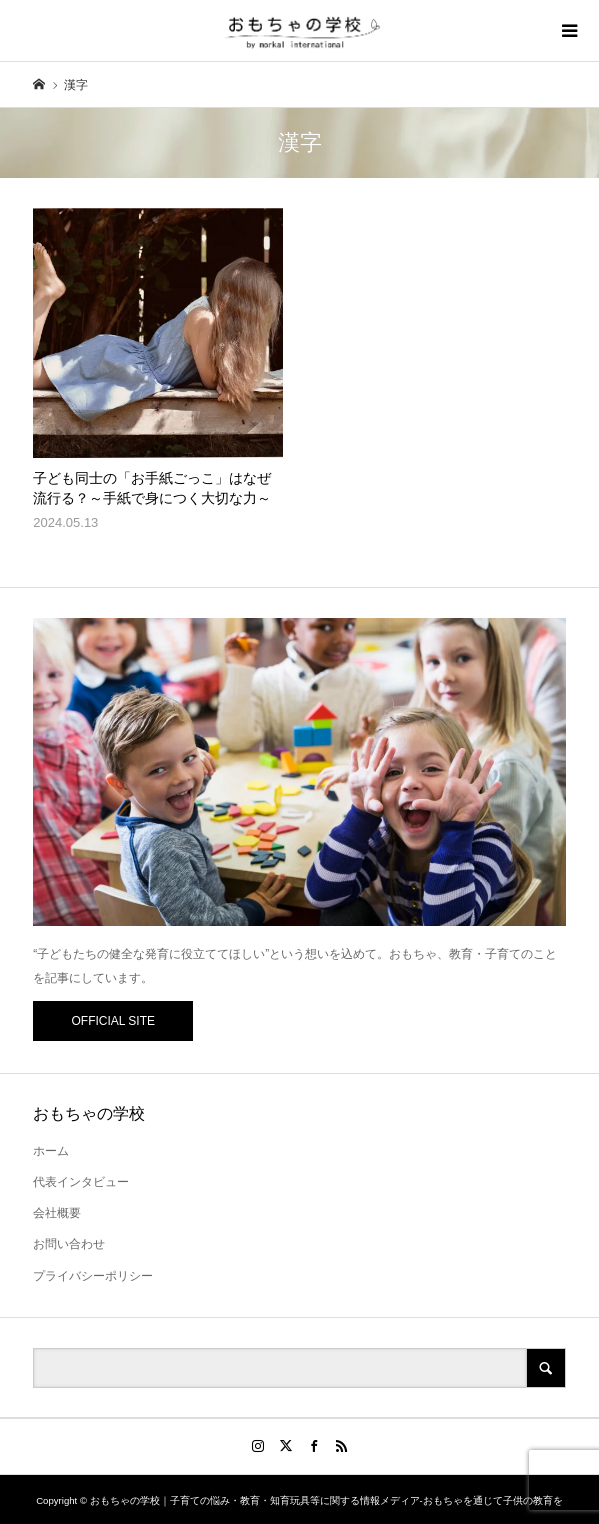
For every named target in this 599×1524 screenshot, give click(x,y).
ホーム (51, 1151)
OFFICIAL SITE (113, 1021)
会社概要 (57, 1213)
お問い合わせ (69, 1244)
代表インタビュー (81, 1182)
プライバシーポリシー (93, 1276)
